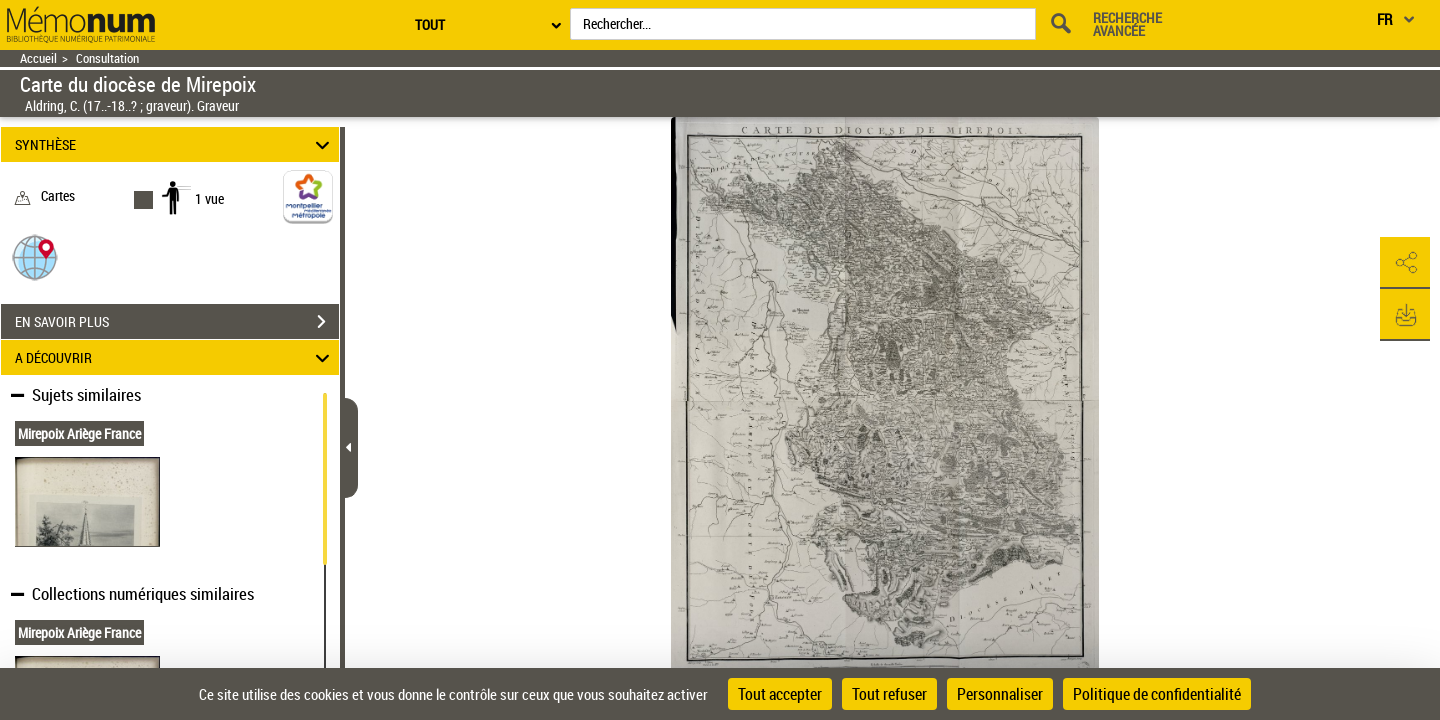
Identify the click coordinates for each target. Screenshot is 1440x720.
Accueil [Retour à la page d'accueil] (38, 58)
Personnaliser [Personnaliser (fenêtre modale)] (1000, 694)
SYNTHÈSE (175, 144)
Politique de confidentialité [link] (1157, 694)
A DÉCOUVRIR (175, 357)
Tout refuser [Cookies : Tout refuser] (889, 694)
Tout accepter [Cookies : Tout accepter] (780, 694)
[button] (35, 256)
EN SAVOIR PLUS (177, 322)
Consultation (107, 58)
